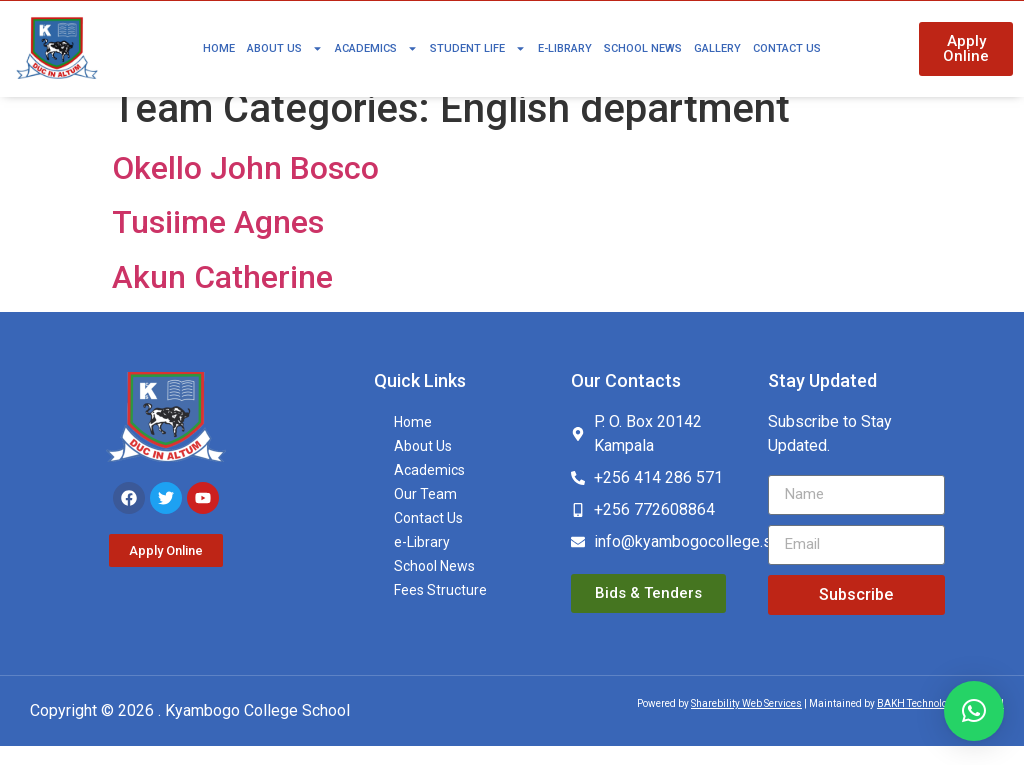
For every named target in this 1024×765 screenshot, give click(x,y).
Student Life (478, 48)
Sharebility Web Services (746, 722)
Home (219, 48)
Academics (376, 48)
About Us (285, 48)
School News (643, 48)
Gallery (717, 48)
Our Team (425, 514)
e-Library (565, 48)
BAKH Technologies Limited (940, 722)
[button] (974, 711)
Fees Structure (440, 610)
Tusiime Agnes (218, 242)
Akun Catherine (222, 296)
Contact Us (787, 48)
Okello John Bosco (245, 188)
